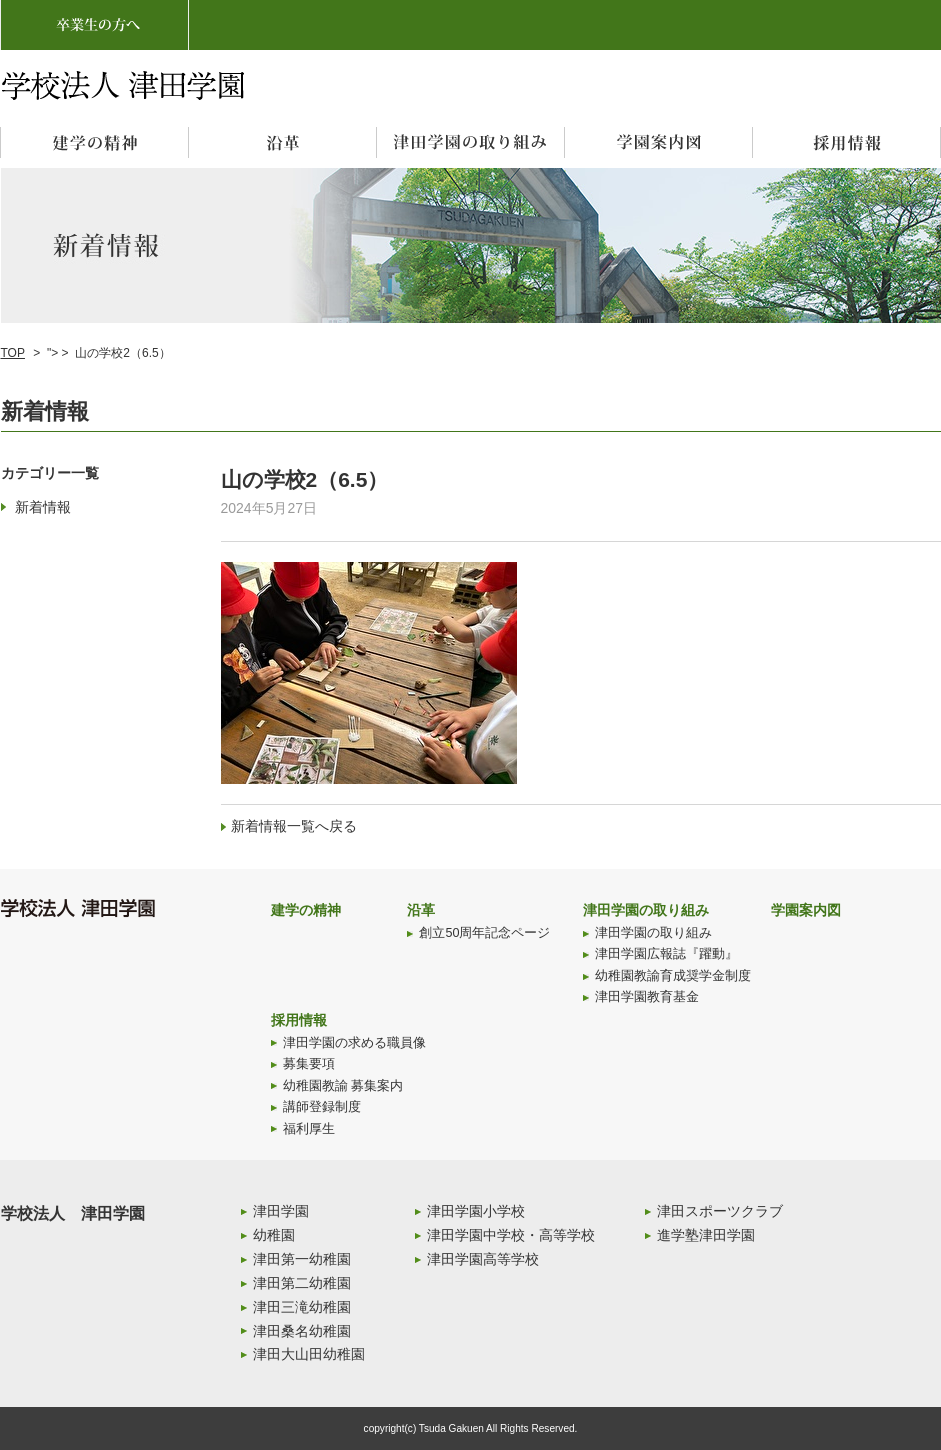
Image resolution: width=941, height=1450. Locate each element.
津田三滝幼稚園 (302, 1307)
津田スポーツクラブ (720, 1211)
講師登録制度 (322, 1107)
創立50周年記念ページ (484, 933)
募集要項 (309, 1064)
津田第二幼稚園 (302, 1283)
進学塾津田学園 (706, 1235)
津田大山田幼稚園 (309, 1354)
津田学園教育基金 (647, 997)
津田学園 (281, 1211)
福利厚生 (309, 1129)
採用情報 (299, 1020)
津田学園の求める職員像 (354, 1043)
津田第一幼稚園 (302, 1259)
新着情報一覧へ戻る (294, 826)
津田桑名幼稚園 (302, 1331)
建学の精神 (306, 910)
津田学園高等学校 (483, 1259)
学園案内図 (806, 910)
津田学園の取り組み (646, 910)
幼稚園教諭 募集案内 (343, 1086)
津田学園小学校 (476, 1211)
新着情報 (43, 507)
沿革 (421, 910)
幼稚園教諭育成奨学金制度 (673, 976)
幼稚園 (274, 1235)
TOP (13, 353)
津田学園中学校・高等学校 (511, 1235)
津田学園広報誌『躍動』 (666, 954)
